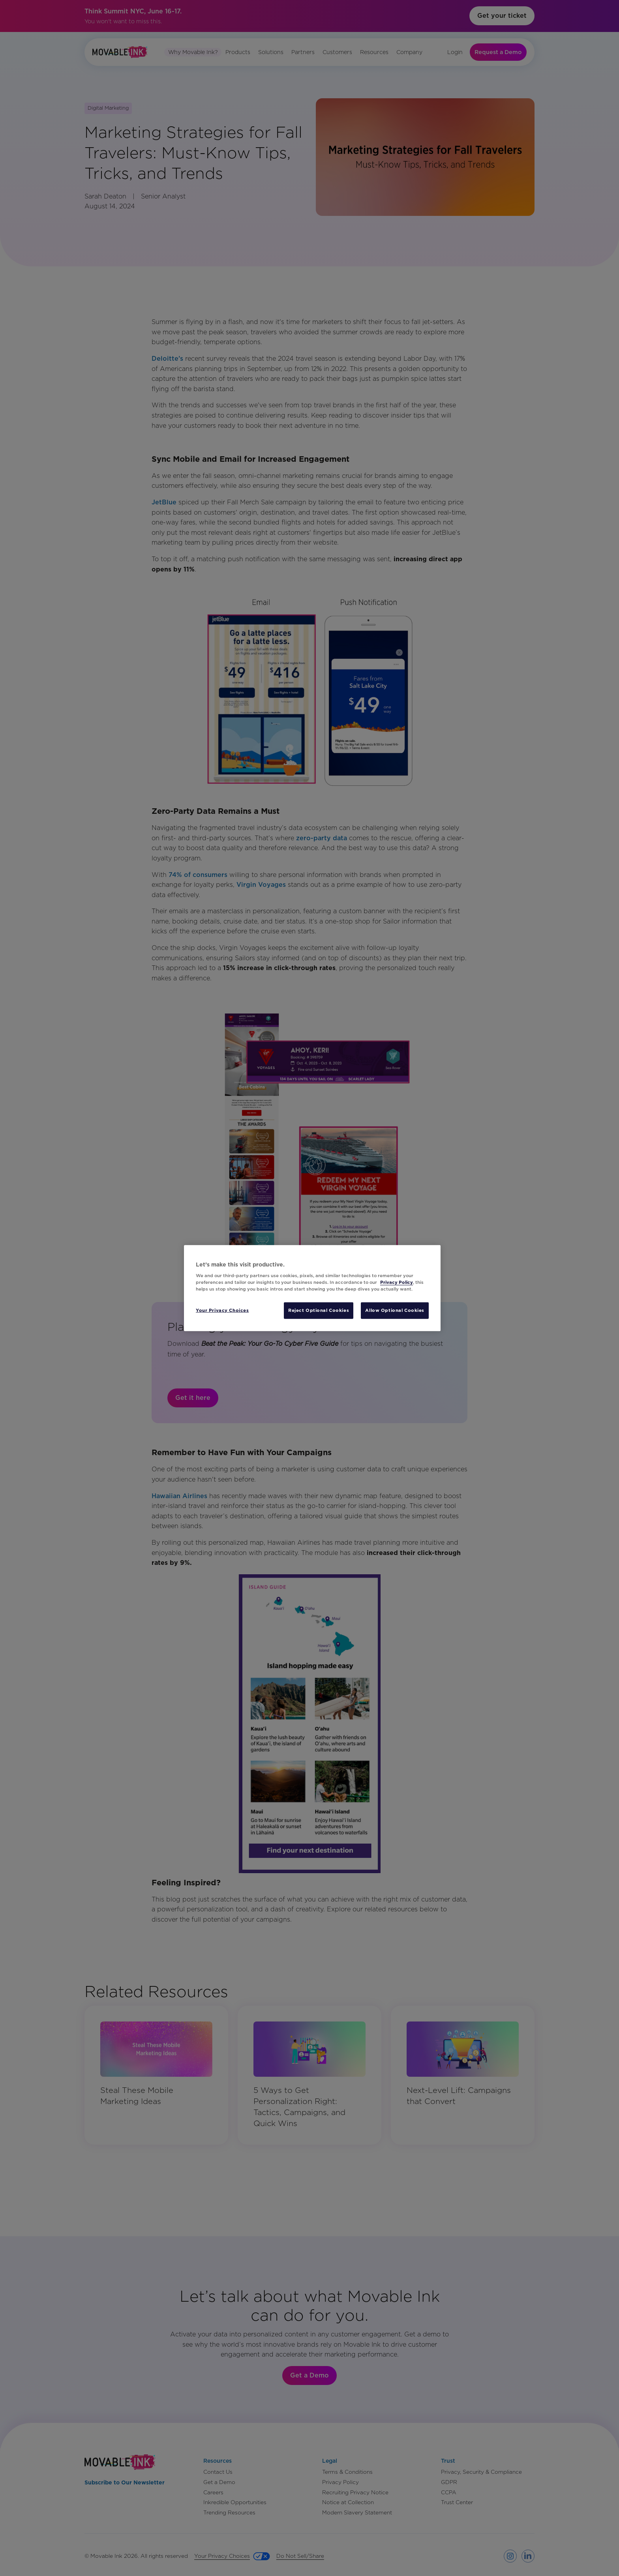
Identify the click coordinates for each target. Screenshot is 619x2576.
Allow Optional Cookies (394, 1310)
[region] (312, 1288)
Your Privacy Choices (222, 1310)
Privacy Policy (396, 1282)
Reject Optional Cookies (318, 1310)
